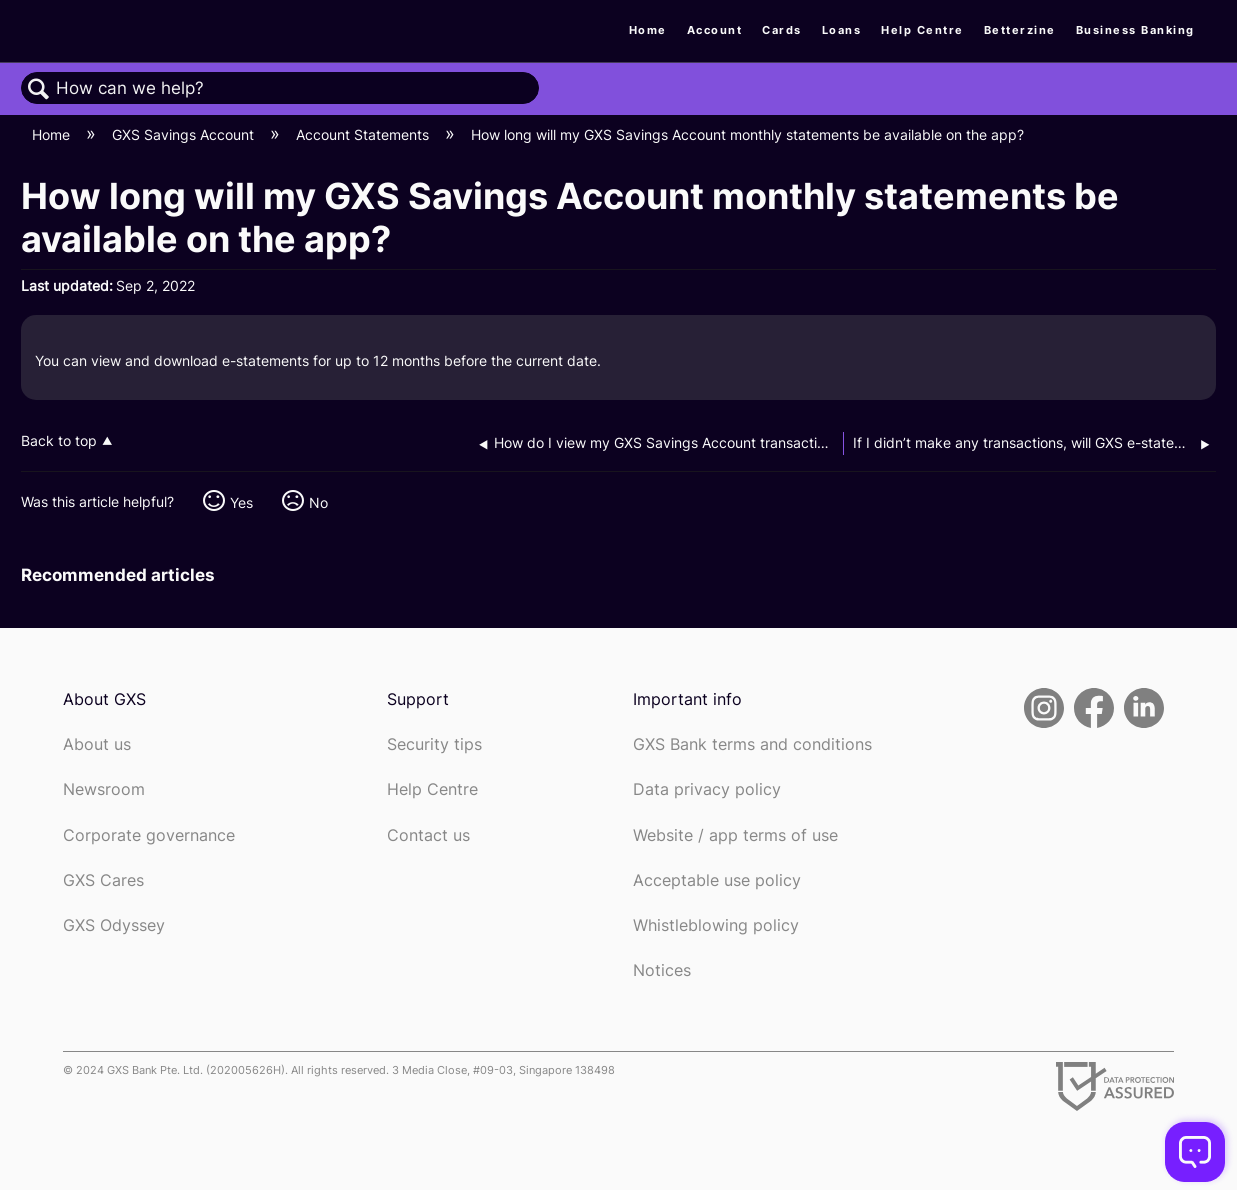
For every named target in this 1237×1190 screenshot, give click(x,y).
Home (648, 30)
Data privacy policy (707, 789)
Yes (241, 502)
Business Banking (1135, 30)
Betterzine (1020, 30)
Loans (842, 30)
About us (97, 744)
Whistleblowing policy (716, 925)
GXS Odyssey (114, 925)
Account (715, 30)
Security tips (434, 744)
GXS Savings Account (185, 134)
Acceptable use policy (717, 880)
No (318, 502)
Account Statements (364, 134)
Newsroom (104, 789)
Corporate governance (149, 835)
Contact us (428, 835)
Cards (782, 30)
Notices (662, 970)
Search (39, 89)
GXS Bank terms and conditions (752, 744)
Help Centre (922, 30)
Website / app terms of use (735, 835)
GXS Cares (103, 880)
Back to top (59, 441)
